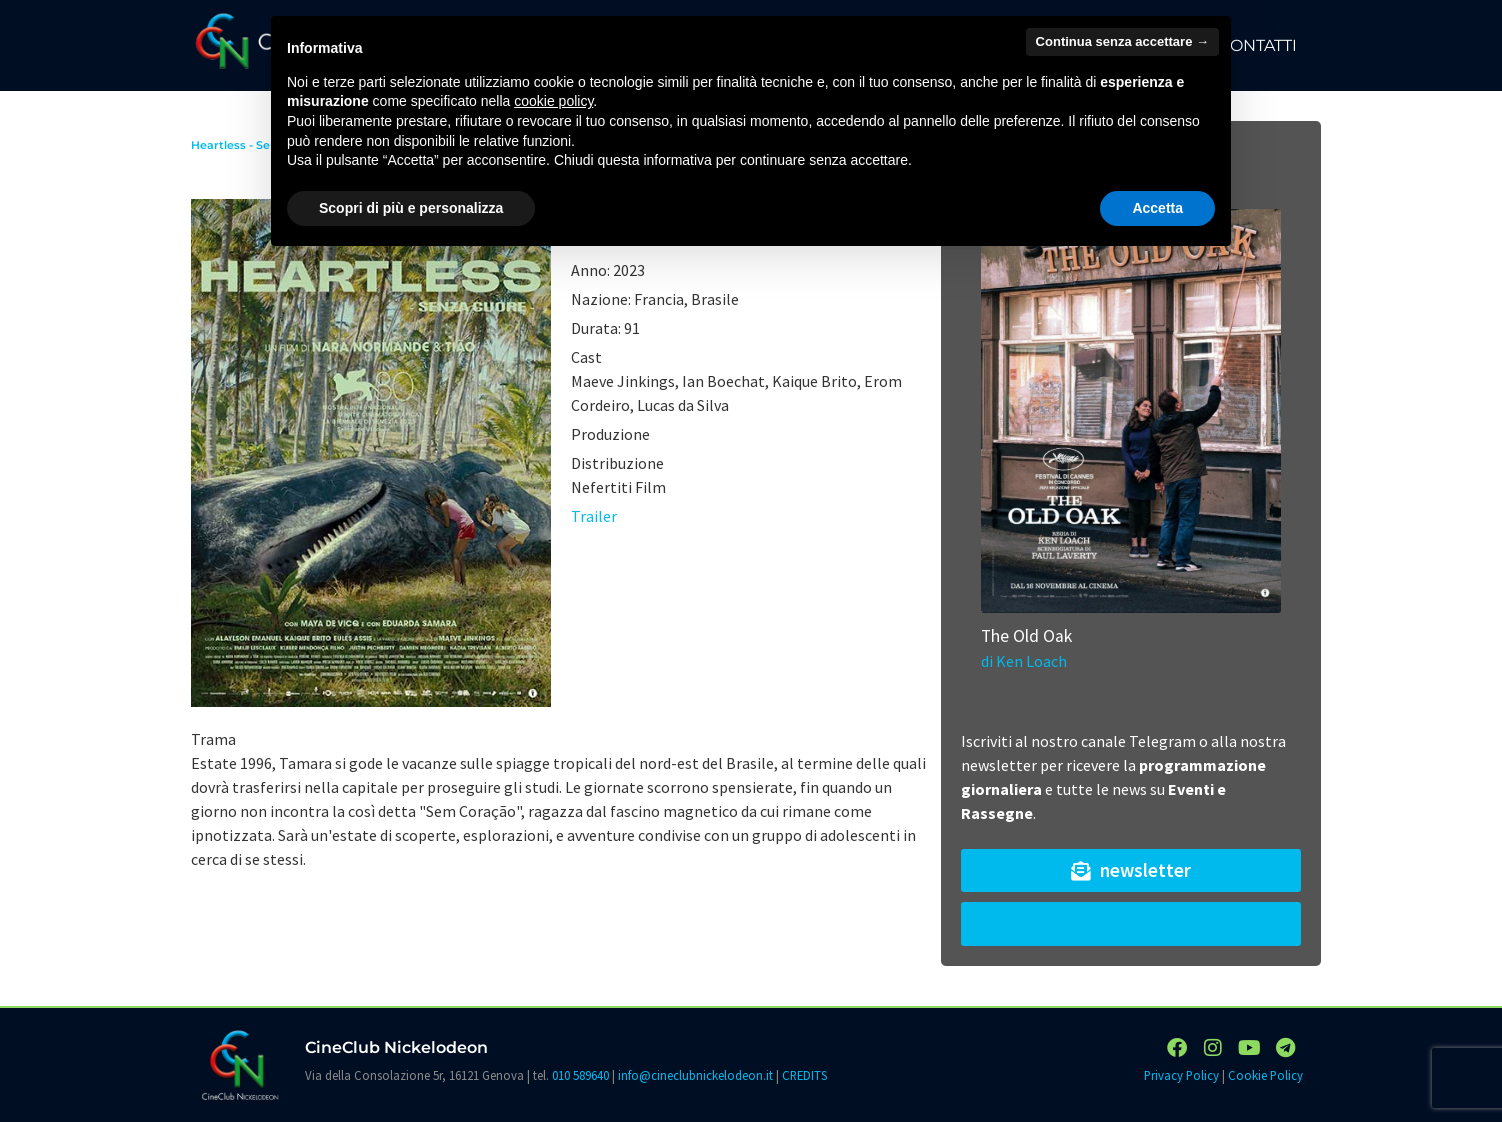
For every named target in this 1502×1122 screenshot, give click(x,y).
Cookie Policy (1265, 1075)
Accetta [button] (1157, 208)
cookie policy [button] (553, 101)
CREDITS (804, 1075)
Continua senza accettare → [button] (1122, 41)
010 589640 (580, 1075)
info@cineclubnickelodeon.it (695, 1075)
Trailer (594, 516)
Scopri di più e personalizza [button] (411, 208)
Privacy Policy (1181, 1075)
